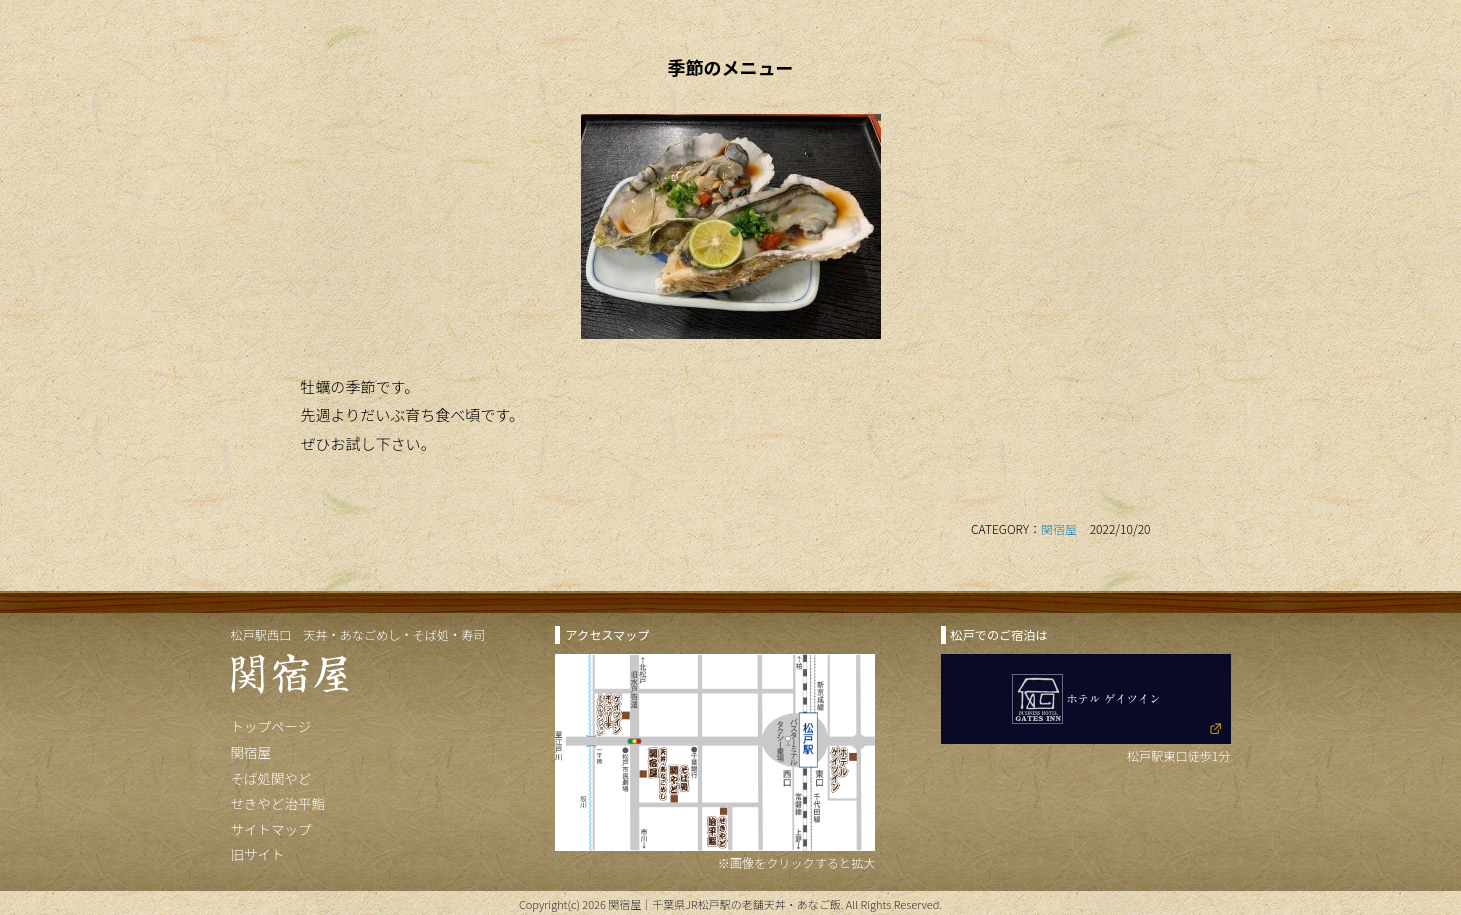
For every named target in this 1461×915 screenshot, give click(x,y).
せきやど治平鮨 (278, 803)
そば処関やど (271, 778)
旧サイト (258, 854)
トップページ (271, 726)
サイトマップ (271, 829)
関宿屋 (1059, 528)
